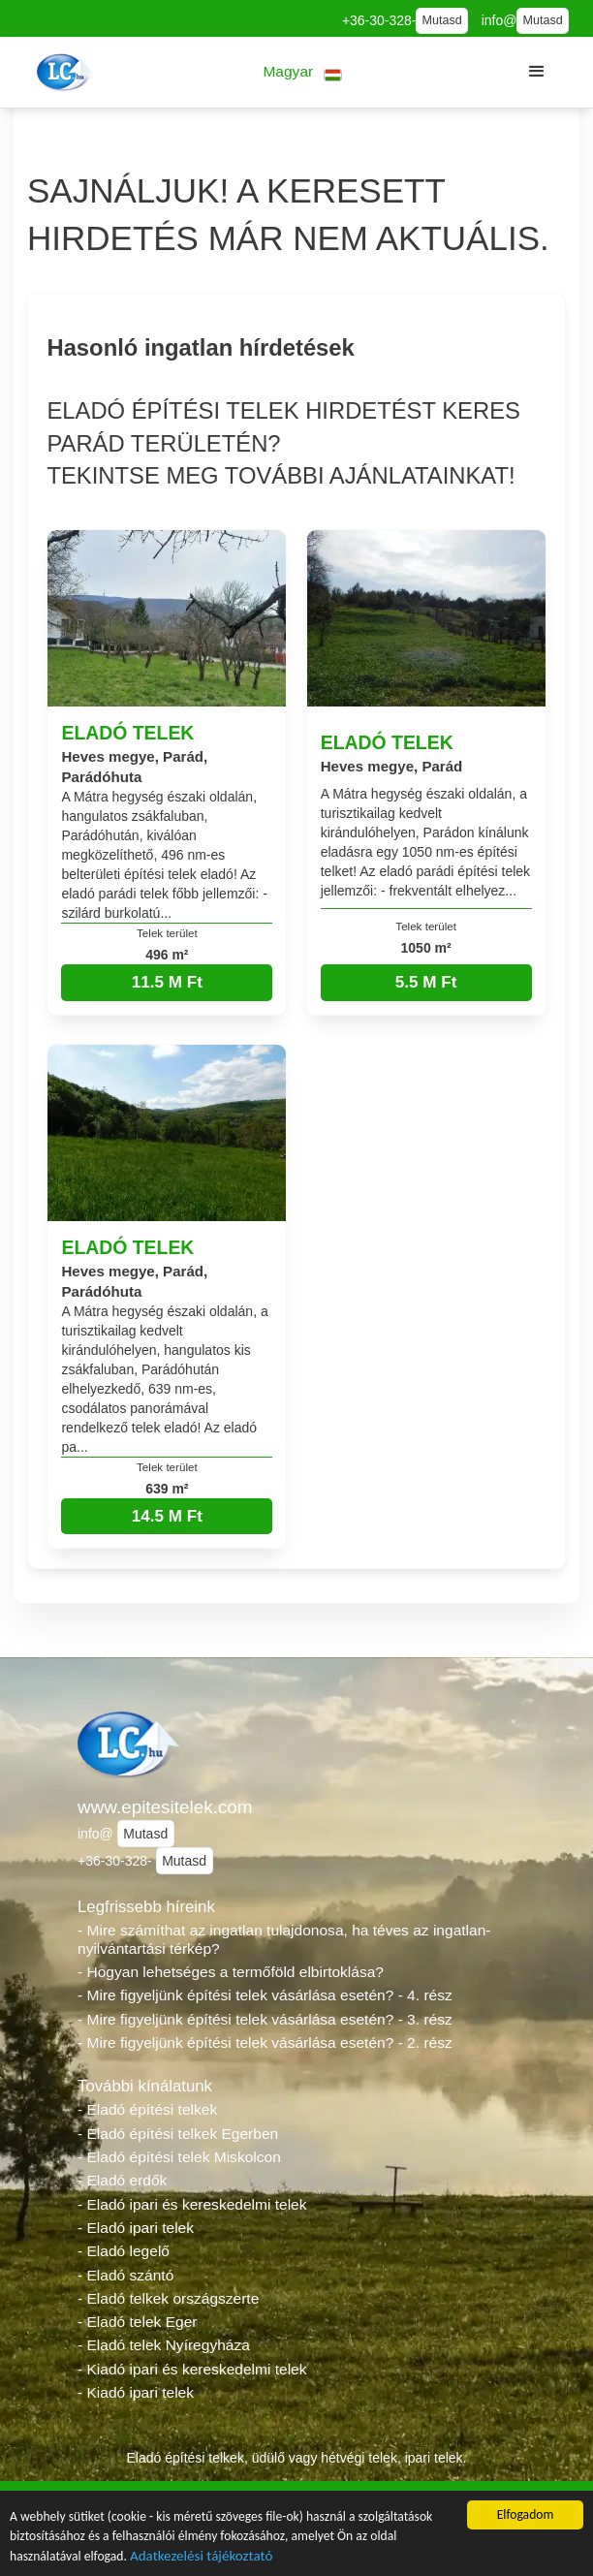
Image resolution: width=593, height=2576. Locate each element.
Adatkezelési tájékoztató (201, 2557)
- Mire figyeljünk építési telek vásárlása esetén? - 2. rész (265, 2042)
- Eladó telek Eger (137, 2321)
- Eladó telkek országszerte (168, 2298)
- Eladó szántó (125, 2275)
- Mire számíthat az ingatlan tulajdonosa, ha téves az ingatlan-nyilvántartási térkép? (284, 1939)
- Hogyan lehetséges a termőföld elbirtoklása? (231, 1971)
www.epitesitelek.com (165, 1807)
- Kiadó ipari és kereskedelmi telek (192, 2369)
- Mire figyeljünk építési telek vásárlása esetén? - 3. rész (265, 2019)
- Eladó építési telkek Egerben (178, 2133)
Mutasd (441, 20)
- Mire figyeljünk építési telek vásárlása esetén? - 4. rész (265, 1995)
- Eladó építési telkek (147, 2109)
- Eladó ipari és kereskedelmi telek (192, 2204)
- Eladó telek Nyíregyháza (164, 2345)
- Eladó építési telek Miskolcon (179, 2157)
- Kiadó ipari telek (136, 2392)
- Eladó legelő (124, 2251)
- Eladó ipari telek (136, 2227)
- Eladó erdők (122, 2180)
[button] (302, 72)
